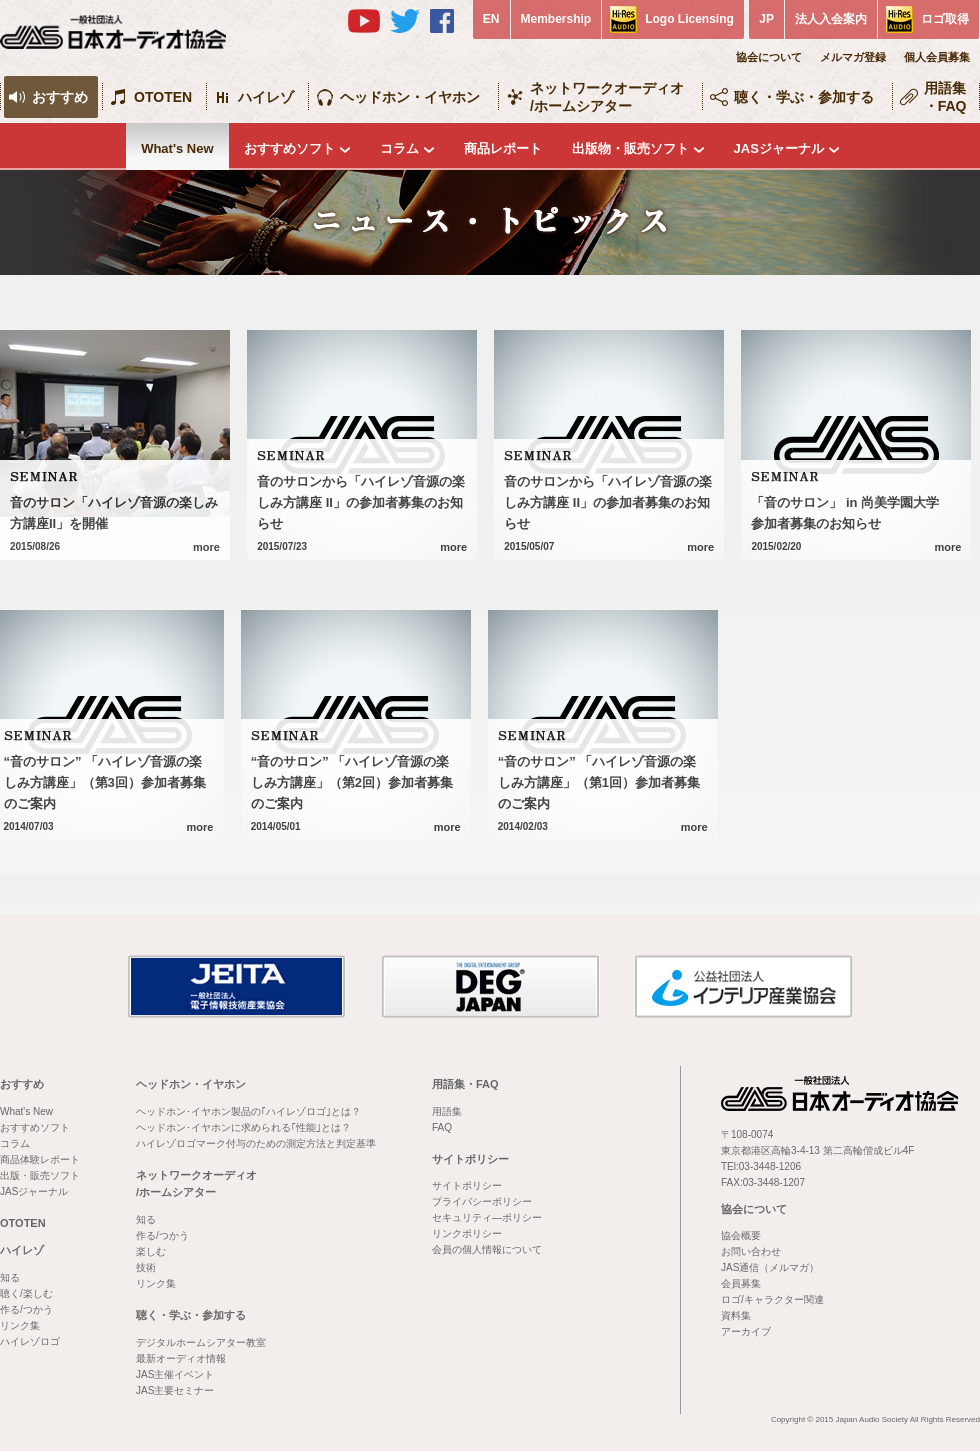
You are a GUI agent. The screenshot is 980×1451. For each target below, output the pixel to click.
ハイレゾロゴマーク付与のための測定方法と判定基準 (256, 1143)
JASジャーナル (779, 148)
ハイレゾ (266, 97)
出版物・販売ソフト (630, 148)
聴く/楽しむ (26, 1293)
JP (766, 19)
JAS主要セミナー (175, 1390)
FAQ (442, 1127)
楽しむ (151, 1251)
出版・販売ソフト (40, 1175)
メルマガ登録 (853, 57)
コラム (399, 148)
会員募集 (741, 1283)
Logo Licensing (689, 19)
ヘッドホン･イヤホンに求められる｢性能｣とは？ (243, 1127)
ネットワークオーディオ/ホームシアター (607, 97)
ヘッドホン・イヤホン (410, 97)
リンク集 (20, 1325)
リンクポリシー (467, 1233)
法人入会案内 (831, 19)
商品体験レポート (40, 1159)
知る (10, 1277)
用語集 (447, 1111)
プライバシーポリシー (482, 1201)
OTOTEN (163, 97)
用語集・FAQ (945, 97)
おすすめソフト (289, 148)
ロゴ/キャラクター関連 (772, 1299)
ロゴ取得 (945, 19)
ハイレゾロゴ (30, 1341)
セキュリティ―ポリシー (487, 1217)
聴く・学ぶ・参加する (804, 97)
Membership (556, 19)
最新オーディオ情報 (181, 1358)
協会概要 (741, 1235)
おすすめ (60, 97)
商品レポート (503, 148)
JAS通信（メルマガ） (770, 1267)
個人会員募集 (937, 57)
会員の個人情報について (487, 1249)
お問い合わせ (751, 1251)
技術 (146, 1267)
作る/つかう (26, 1309)
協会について (769, 57)
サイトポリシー (470, 1159)
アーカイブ (746, 1331)
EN (491, 19)
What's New (177, 148)
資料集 (736, 1315)
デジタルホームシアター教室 (201, 1342)
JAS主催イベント (175, 1374)
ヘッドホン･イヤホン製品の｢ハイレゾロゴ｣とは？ (248, 1111)
